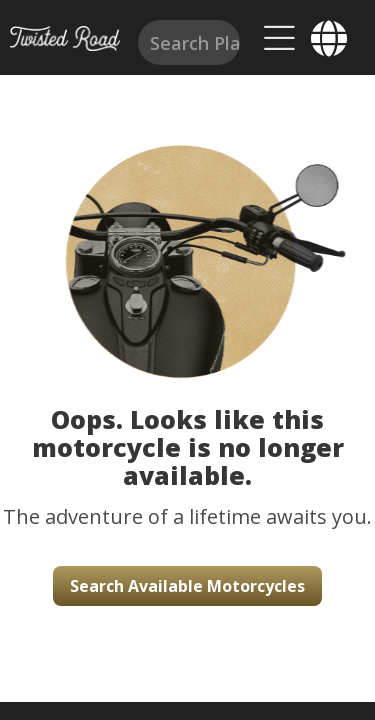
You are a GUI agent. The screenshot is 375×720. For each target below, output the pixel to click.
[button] (187, 240)
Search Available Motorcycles (187, 586)
